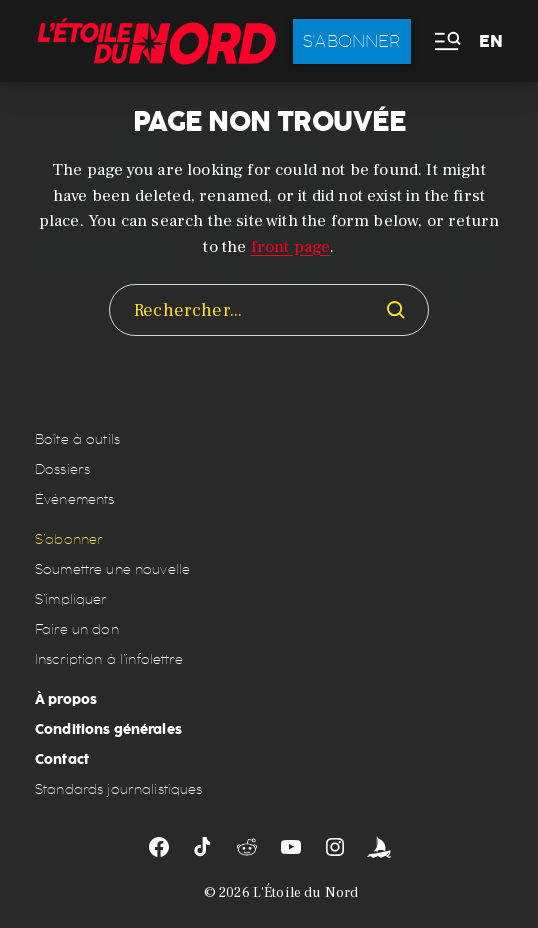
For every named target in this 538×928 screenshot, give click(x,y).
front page (291, 247)
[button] (446, 41)
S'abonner (352, 41)
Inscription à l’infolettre (109, 659)
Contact (62, 759)
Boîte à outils (77, 439)
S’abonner (69, 539)
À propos (66, 699)
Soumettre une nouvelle (112, 569)
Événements (74, 499)
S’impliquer (71, 599)
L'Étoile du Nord (305, 893)
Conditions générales (108, 729)
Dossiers (62, 469)
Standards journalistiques (119, 789)
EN (491, 41)
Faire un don (77, 629)
